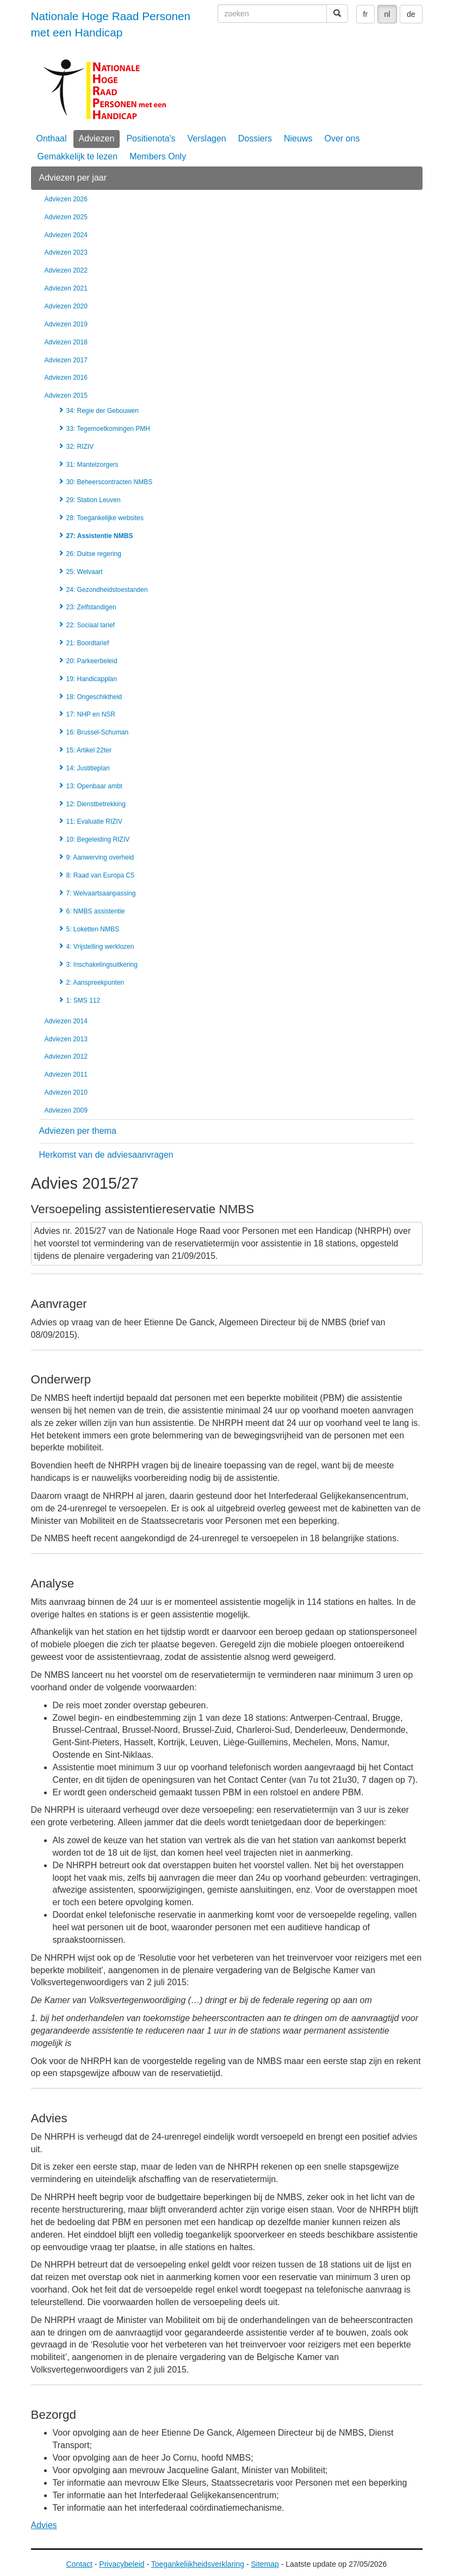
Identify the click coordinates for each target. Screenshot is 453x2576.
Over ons (341, 138)
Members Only (157, 156)
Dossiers (255, 138)
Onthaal (51, 138)
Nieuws (298, 138)
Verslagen (207, 138)
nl (387, 14)
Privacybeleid (121, 2564)
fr (365, 14)
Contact (79, 2564)
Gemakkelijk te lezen (78, 156)
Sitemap (264, 2564)
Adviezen (97, 138)
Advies (44, 2525)
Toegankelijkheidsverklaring (197, 2564)
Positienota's (150, 138)
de (411, 14)
